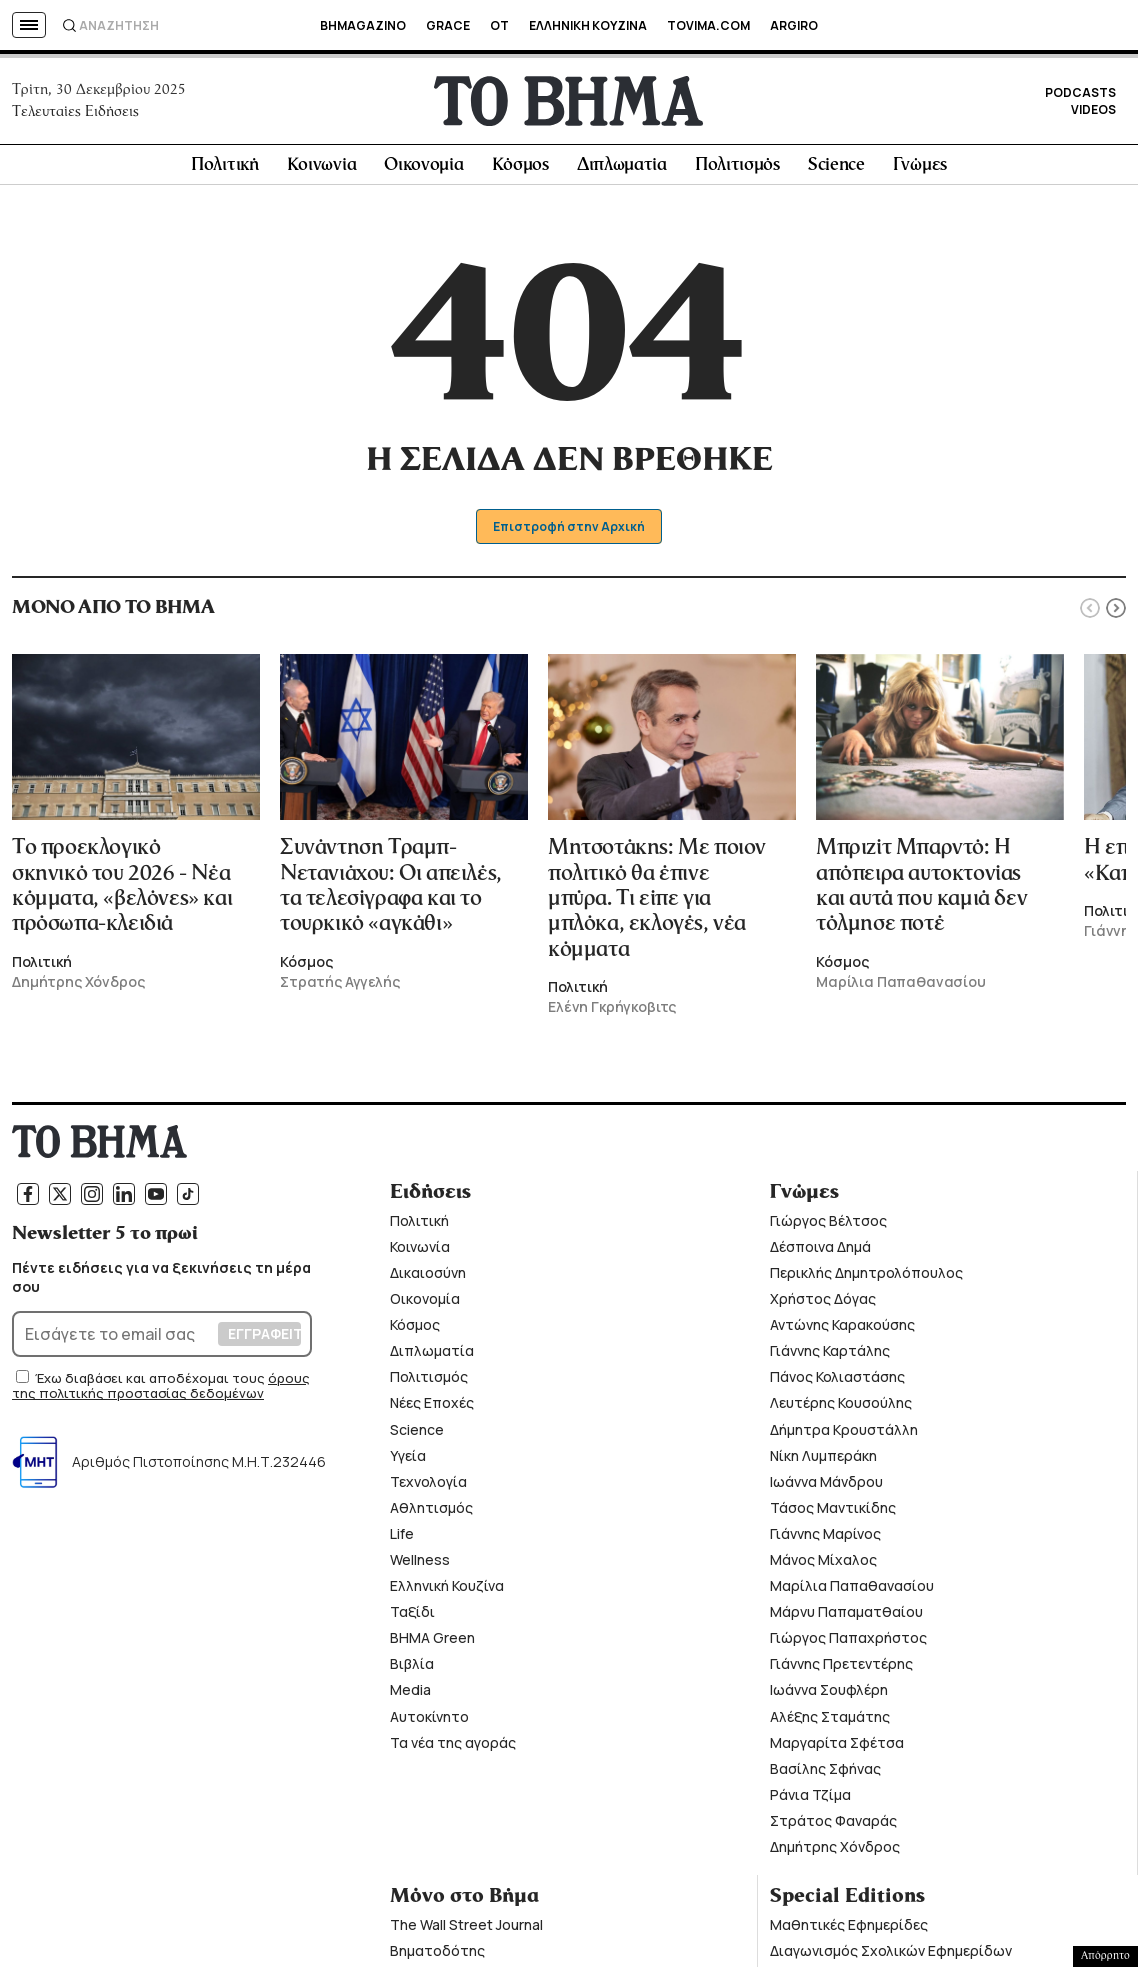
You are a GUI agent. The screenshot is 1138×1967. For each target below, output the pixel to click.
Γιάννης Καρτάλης (830, 1356)
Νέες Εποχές (432, 1408)
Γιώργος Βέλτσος (828, 1226)
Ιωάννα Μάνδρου (826, 1486)
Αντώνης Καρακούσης (842, 1330)
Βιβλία (412, 1669)
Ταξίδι (412, 1617)
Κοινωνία (322, 171)
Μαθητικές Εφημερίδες (849, 1930)
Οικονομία (423, 171)
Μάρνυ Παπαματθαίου (846, 1617)
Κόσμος (520, 171)
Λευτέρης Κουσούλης (841, 1408)
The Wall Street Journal (466, 1930)
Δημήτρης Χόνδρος (835, 1852)
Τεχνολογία (428, 1486)
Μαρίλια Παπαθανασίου (852, 1591)
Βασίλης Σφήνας (825, 1773)
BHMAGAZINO (363, 25)
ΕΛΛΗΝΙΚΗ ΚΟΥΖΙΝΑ (588, 25)
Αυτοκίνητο (429, 1721)
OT (499, 25)
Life (402, 1539)
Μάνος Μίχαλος (823, 1565)
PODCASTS (1080, 95)
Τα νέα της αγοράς (453, 1747)
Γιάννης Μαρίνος (825, 1539)
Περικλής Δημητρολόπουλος (866, 1278)
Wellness (420, 1565)
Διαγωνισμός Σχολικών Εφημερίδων (891, 1956)
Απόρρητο (1105, 1956)
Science (836, 171)
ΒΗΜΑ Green (432, 1643)
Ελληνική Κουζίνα (447, 1591)
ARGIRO (794, 25)
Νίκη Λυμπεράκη (823, 1460)
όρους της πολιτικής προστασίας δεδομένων (161, 1392)
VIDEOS (1093, 112)
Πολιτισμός (737, 171)
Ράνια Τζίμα (810, 1800)
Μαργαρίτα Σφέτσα (837, 1747)
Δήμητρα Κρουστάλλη (844, 1434)
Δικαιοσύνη (428, 1278)
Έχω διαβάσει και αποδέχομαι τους (151, 1384)
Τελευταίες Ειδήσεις (75, 114)
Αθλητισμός (431, 1513)
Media (410, 1695)
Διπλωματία (622, 171)
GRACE (448, 25)
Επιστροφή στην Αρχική (569, 532)
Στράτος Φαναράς (833, 1826)
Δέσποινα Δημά (820, 1252)
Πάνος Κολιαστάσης (837, 1382)
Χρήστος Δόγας (823, 1304)
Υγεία (408, 1460)
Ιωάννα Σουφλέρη (829, 1695)
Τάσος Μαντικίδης (833, 1513)
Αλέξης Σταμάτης (830, 1721)
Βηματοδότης (437, 1956)
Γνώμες (920, 171)
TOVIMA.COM (708, 25)
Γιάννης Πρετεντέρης (841, 1669)
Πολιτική (225, 171)
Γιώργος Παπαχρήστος (848, 1643)
